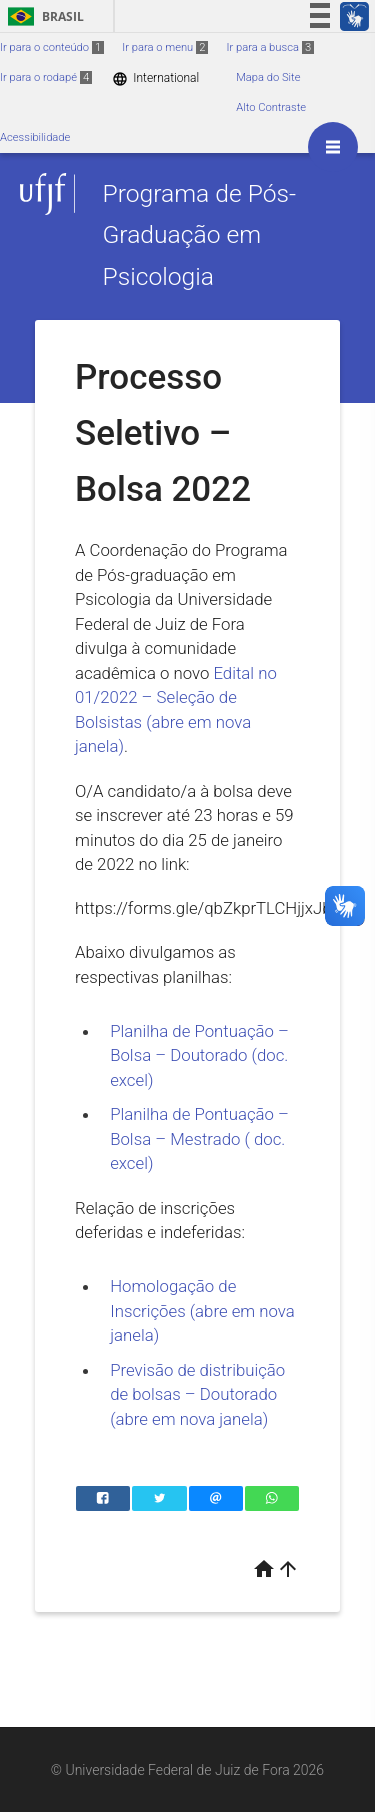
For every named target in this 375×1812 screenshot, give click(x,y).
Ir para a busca (270, 47)
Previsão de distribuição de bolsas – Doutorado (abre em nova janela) (197, 1394)
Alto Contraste (271, 107)
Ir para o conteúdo (52, 47)
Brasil (42, 16)
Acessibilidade (35, 137)
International (155, 78)
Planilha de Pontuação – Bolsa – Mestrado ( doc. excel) (199, 1138)
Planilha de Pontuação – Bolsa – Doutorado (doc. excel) (199, 1055)
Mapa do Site (268, 77)
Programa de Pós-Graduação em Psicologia (199, 235)
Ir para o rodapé (46, 77)
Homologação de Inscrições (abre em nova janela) (202, 1310)
